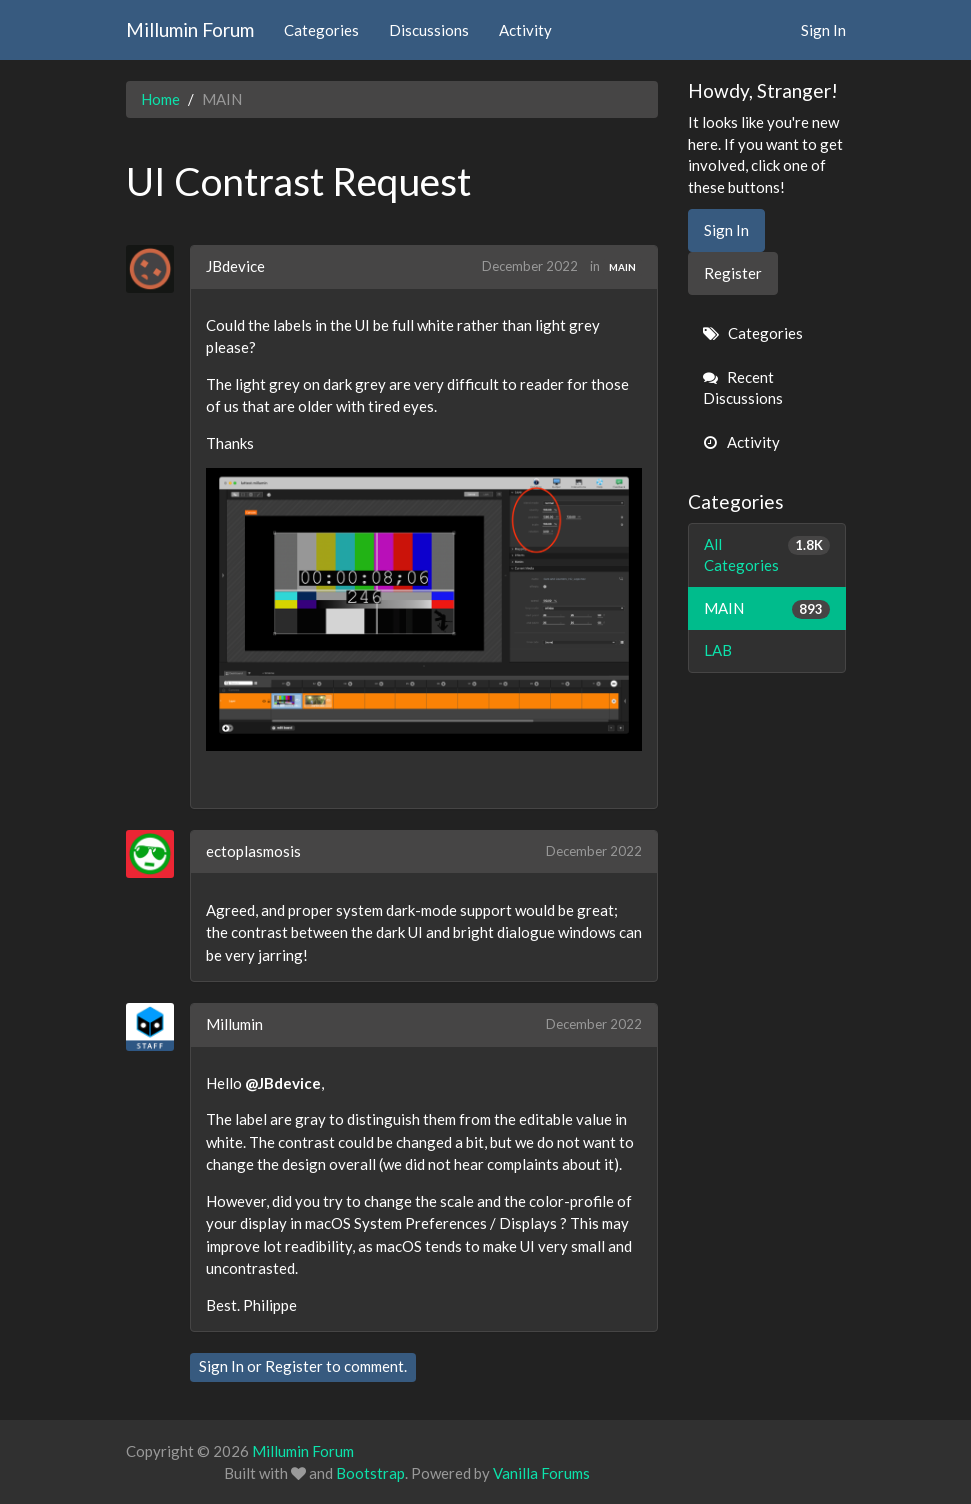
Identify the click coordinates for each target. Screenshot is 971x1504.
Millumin (234, 1024)
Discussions (429, 30)
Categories (321, 30)
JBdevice (235, 266)
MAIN (622, 267)
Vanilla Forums (541, 1473)
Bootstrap (370, 1473)
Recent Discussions (743, 387)
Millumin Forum (190, 29)
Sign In (823, 30)
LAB (718, 650)
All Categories (767, 554)
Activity (525, 30)
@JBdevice (283, 1083)
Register (294, 1366)
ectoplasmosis (253, 851)
